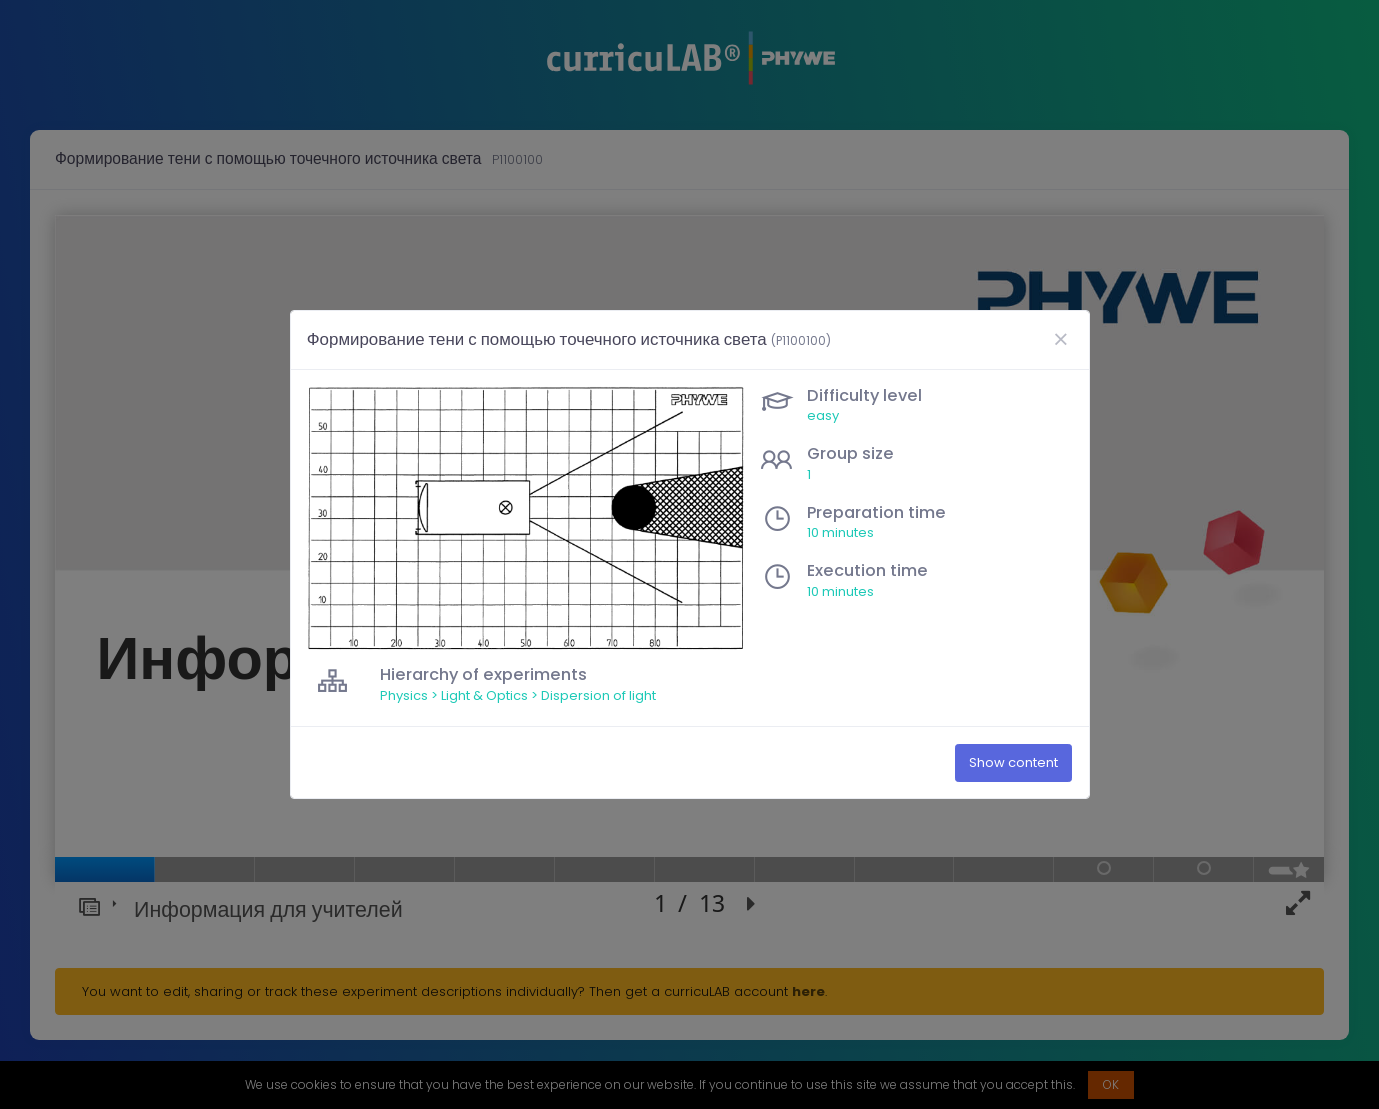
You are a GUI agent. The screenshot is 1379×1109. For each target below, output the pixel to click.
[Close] (1061, 340)
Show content (1013, 763)
